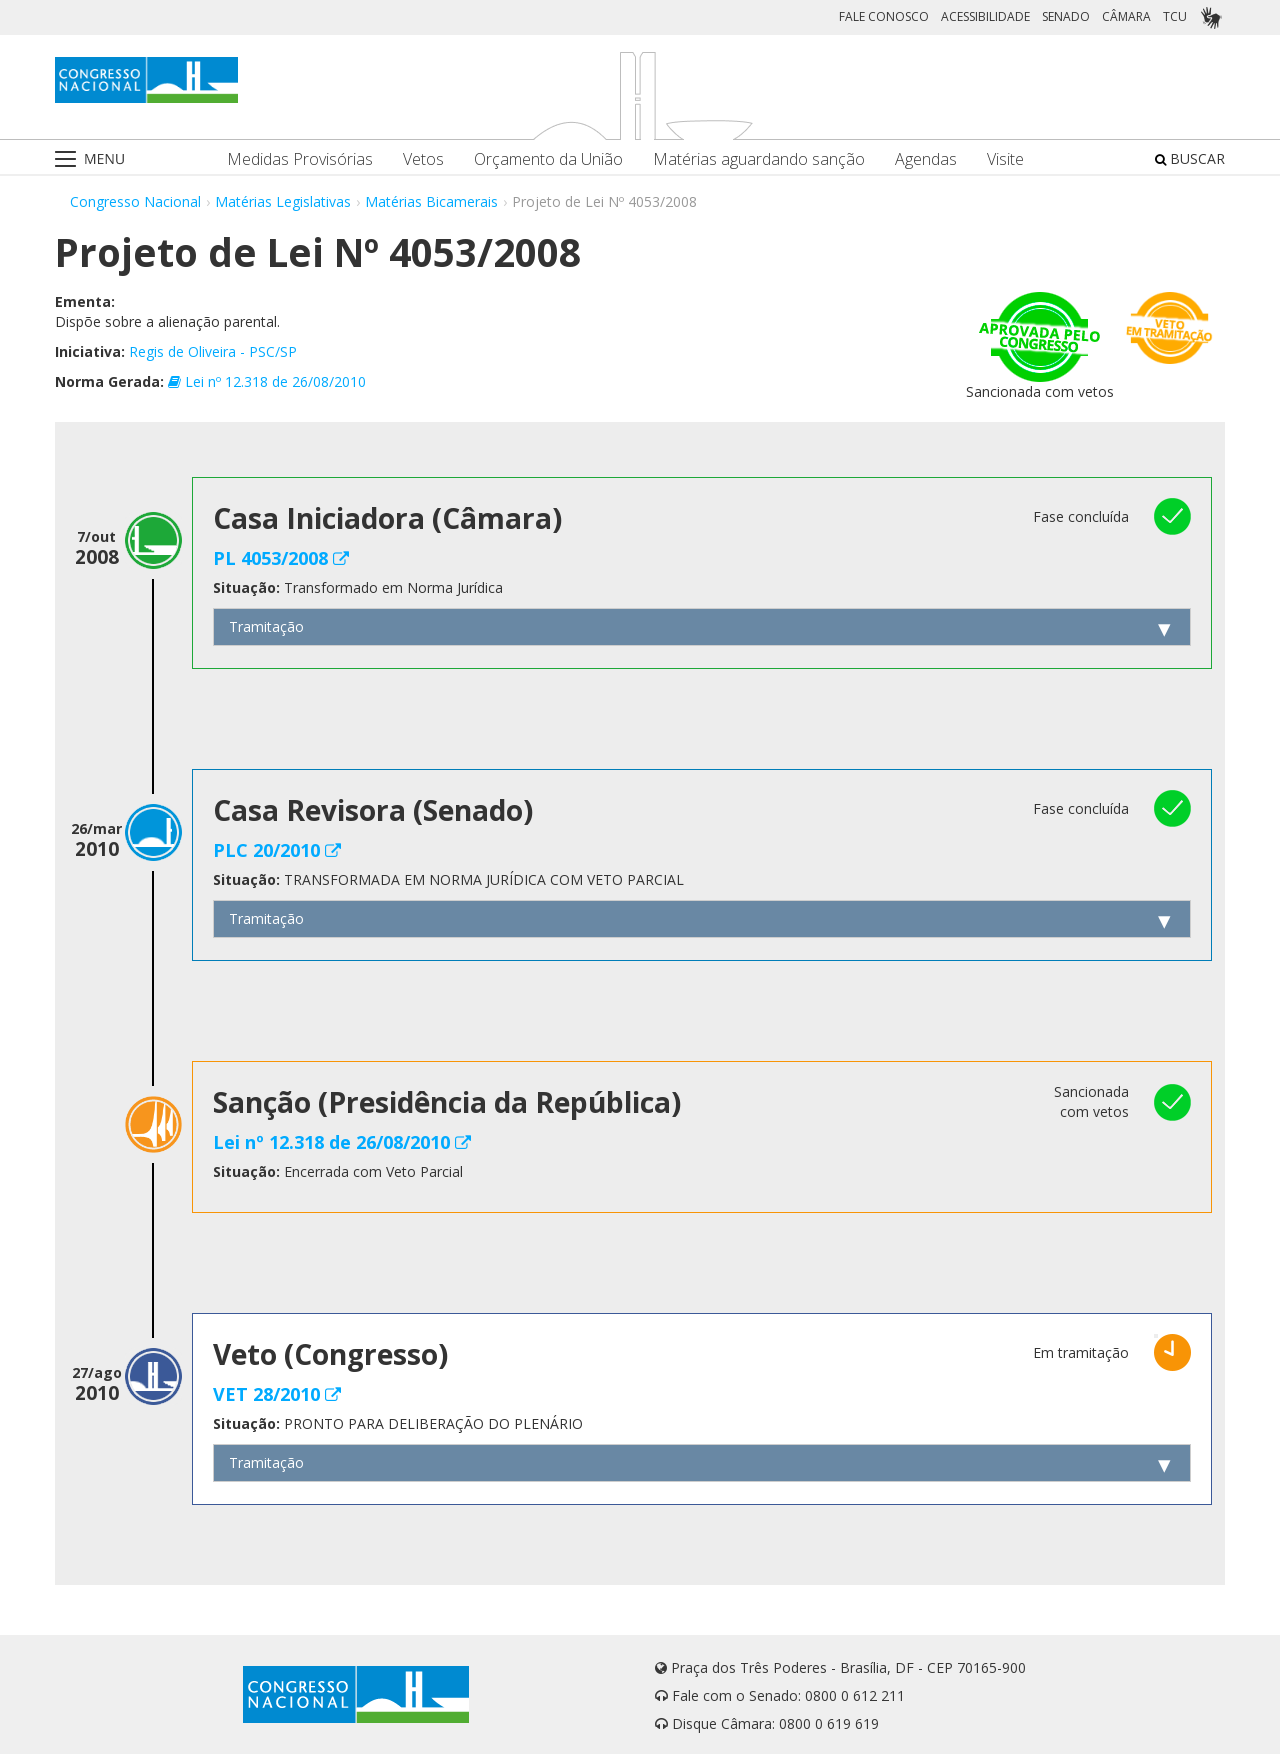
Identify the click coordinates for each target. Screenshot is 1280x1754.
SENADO (1066, 16)
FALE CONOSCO (884, 16)
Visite (1005, 159)
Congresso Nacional (135, 201)
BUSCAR (1190, 158)
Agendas (926, 159)
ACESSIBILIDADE (985, 16)
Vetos (423, 159)
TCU (1175, 16)
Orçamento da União (548, 159)
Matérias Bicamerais (431, 201)
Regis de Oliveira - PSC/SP (213, 351)
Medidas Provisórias (300, 159)
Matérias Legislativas (283, 201)
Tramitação (266, 626)
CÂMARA (1126, 16)
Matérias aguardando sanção (759, 159)
